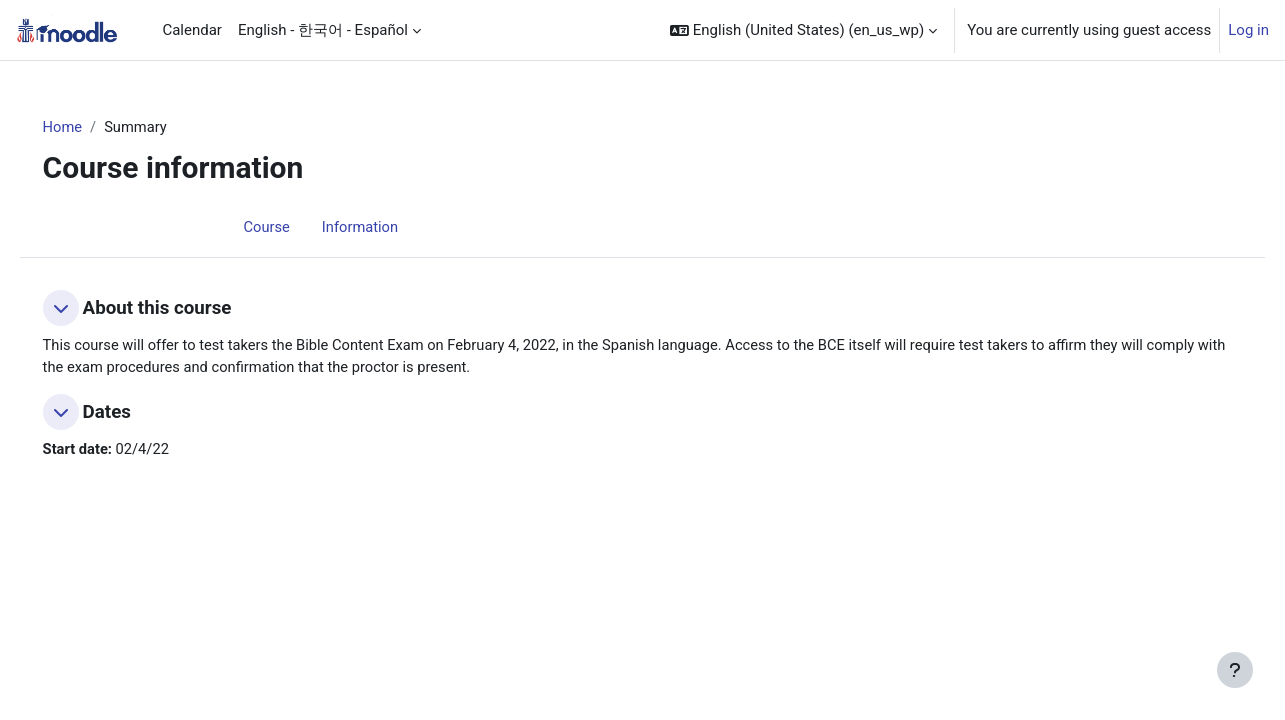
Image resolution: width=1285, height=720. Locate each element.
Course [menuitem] (267, 227)
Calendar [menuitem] (192, 30)
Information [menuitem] (362, 227)
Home (91, 127)
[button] (803, 30)
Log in (1248, 30)
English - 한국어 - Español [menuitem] (323, 30)
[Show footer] (1235, 670)
